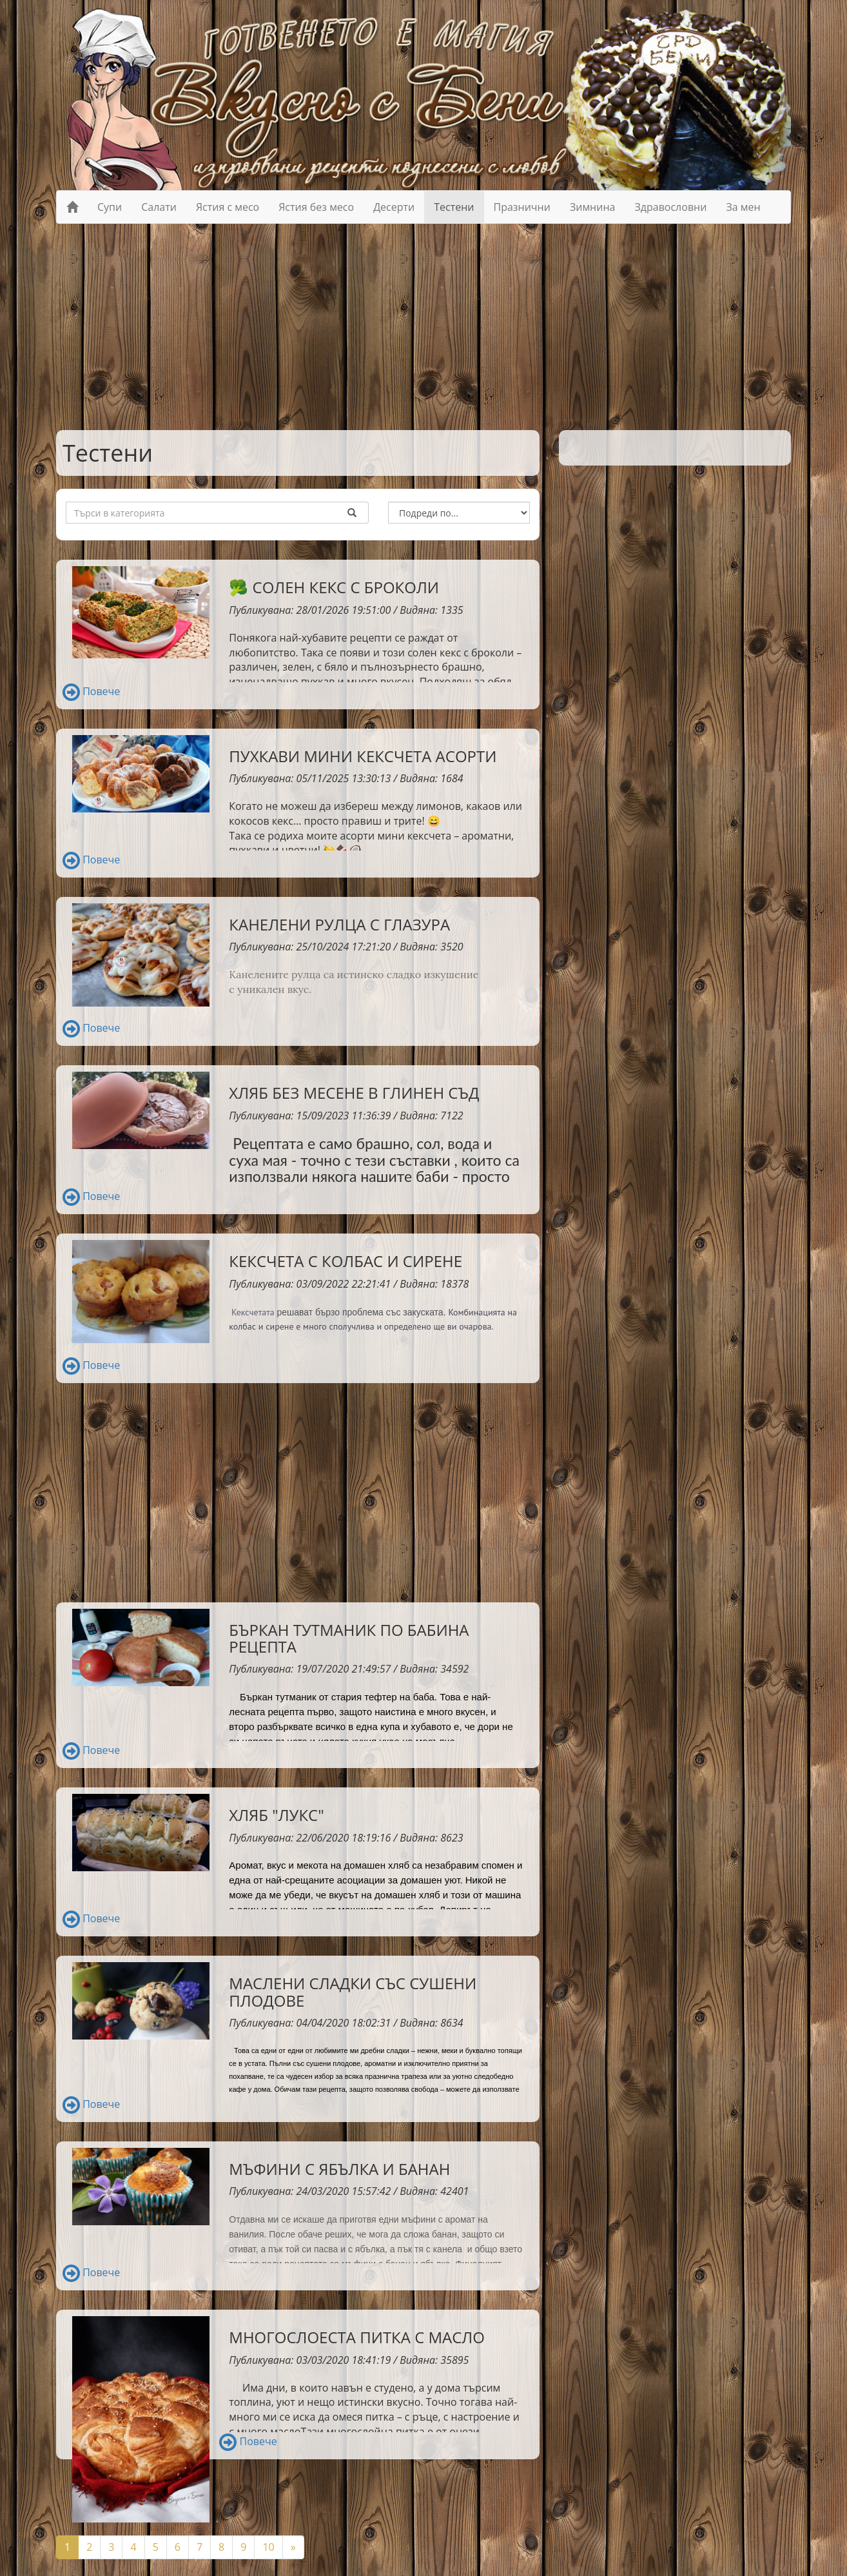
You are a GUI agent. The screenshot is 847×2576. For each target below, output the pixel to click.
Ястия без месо (316, 207)
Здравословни (670, 207)
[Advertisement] (423, 327)
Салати (159, 207)
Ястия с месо (227, 207)
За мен (743, 207)
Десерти (393, 207)
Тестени (454, 207)
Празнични (522, 207)
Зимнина (593, 207)
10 (268, 2547)
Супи (109, 207)
